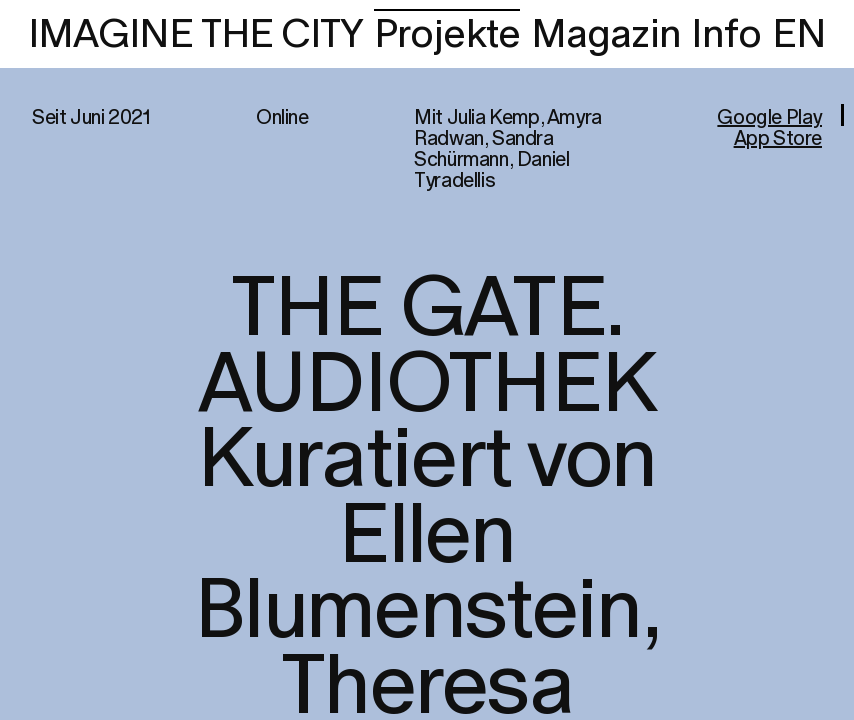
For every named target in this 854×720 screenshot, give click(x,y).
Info (726, 35)
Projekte (447, 35)
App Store (778, 139)
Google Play (769, 118)
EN (799, 35)
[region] (427, 360)
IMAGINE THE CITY (195, 35)
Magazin (606, 35)
